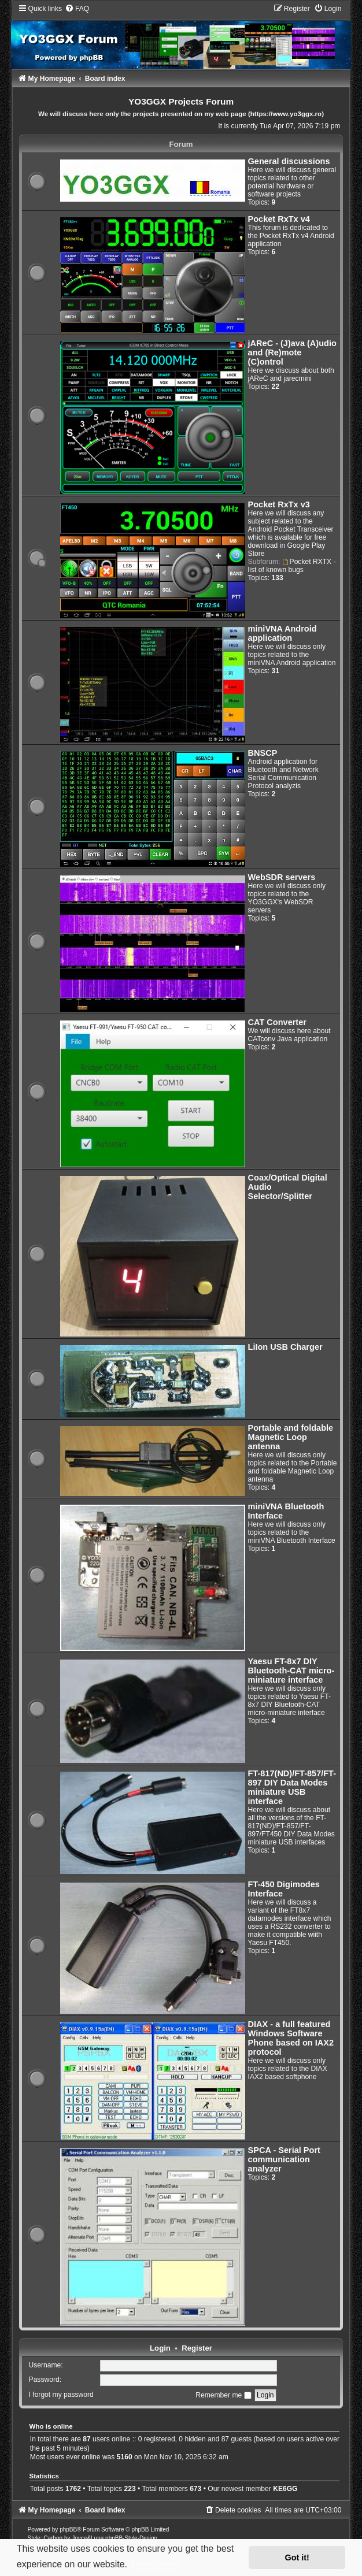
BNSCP (263, 753)
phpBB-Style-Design (131, 2538)
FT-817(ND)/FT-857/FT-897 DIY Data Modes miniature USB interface (292, 1787)
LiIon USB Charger (285, 1347)
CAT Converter (277, 1022)
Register (197, 2348)
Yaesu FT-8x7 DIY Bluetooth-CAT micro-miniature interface (291, 1670)
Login (160, 2348)
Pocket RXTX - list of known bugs (292, 566)
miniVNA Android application (282, 633)
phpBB (68, 2529)
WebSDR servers (282, 877)
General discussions (289, 161)
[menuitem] (77, 9)
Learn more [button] (155, 2564)
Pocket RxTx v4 (279, 219)
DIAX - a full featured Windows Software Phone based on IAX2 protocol (291, 2038)
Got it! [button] (297, 2557)
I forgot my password (61, 2395)
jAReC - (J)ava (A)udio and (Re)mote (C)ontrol (292, 352)
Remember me (223, 2395)
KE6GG (285, 2489)
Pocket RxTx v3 (279, 504)
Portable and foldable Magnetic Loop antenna (291, 1437)
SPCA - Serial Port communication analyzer (284, 2159)
